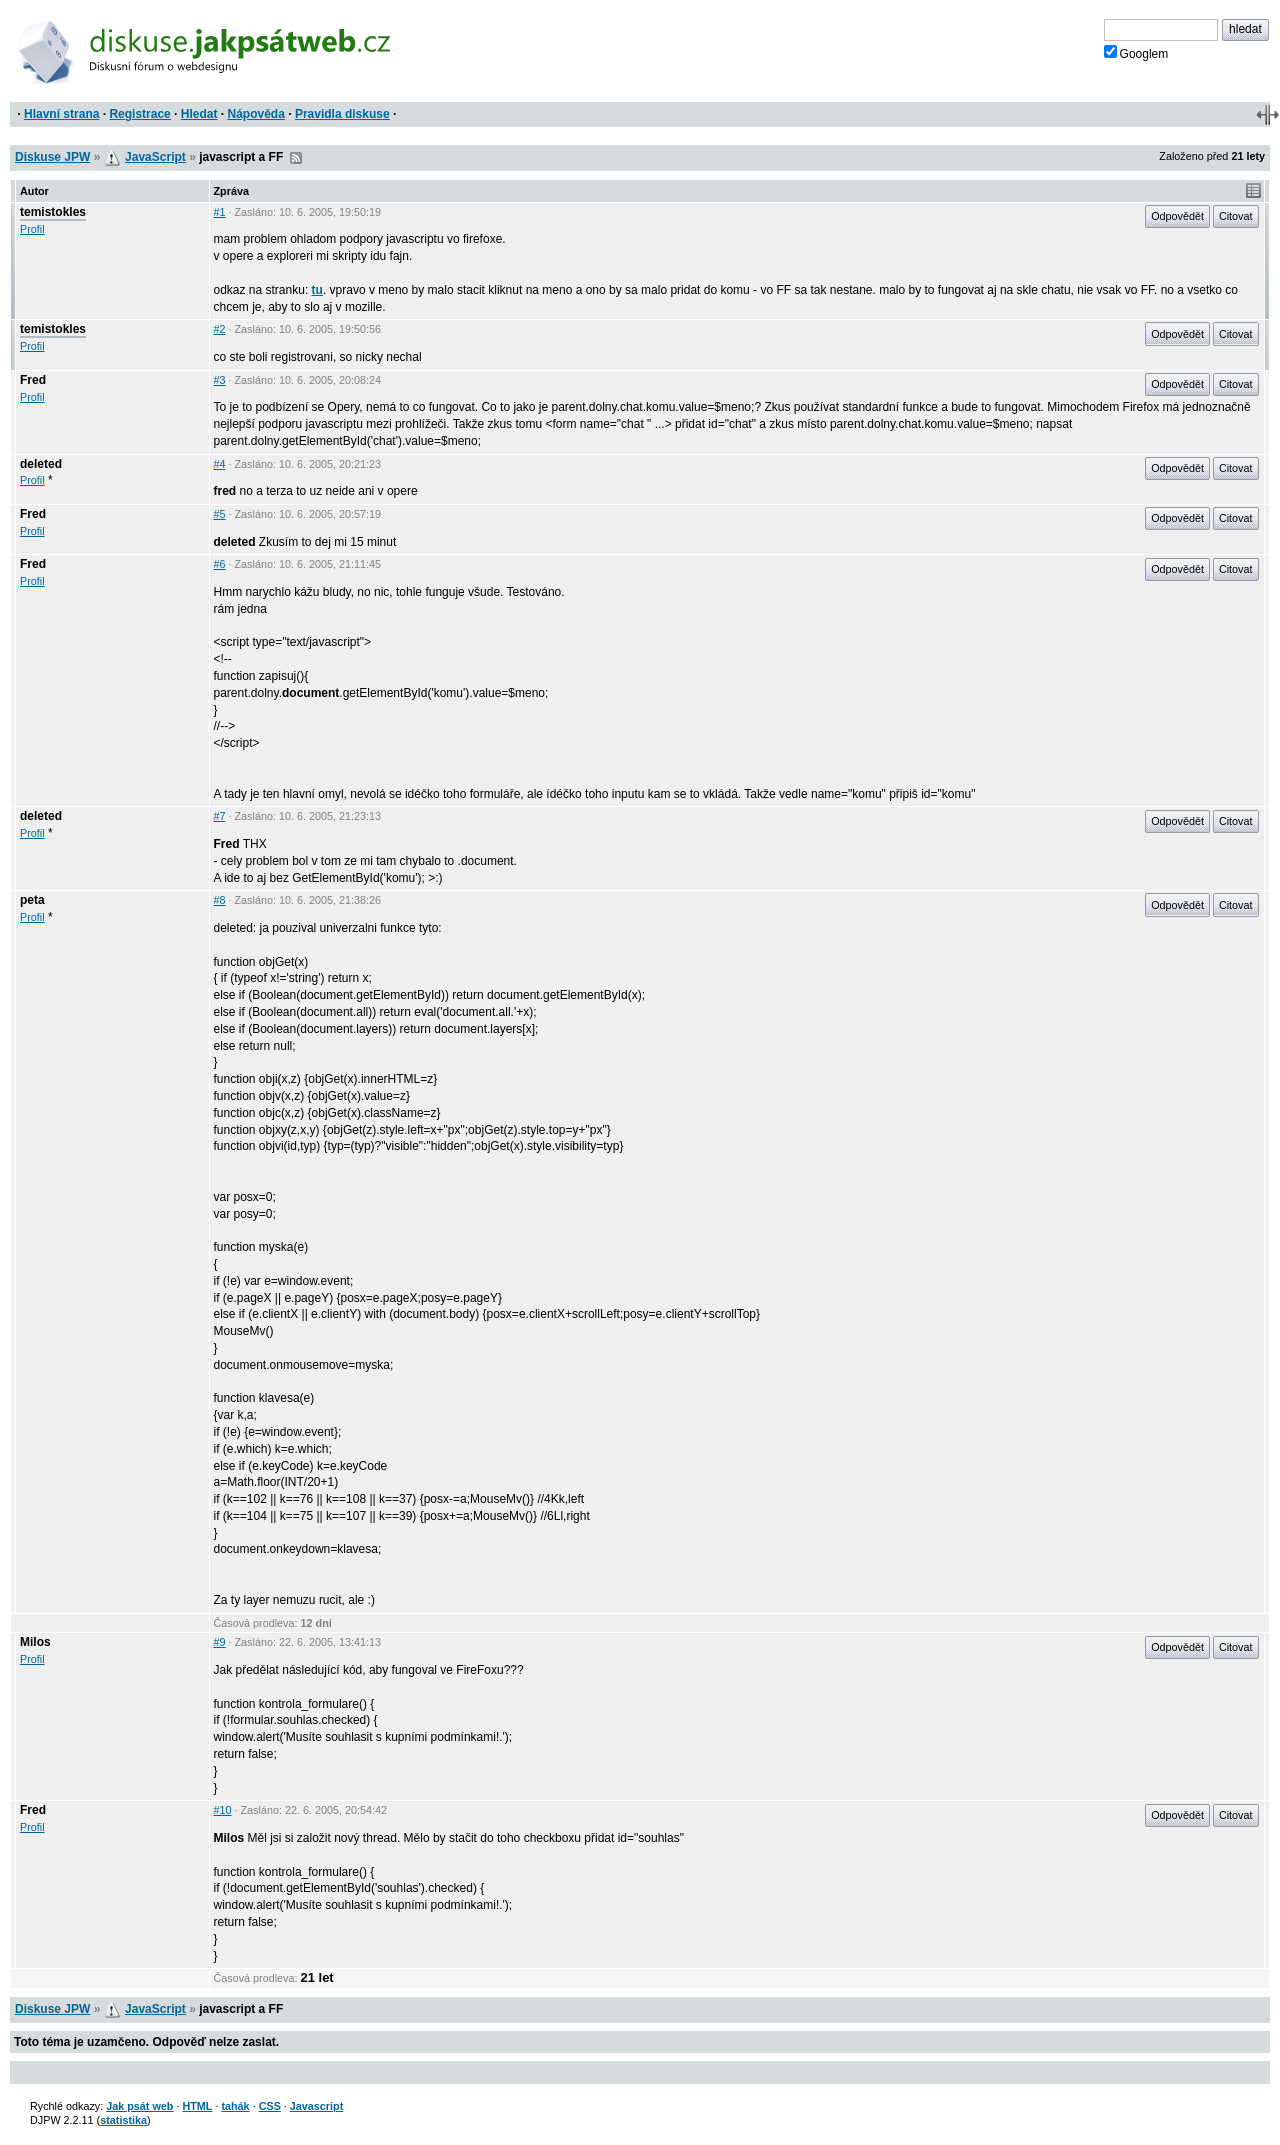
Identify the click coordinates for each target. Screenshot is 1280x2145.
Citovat (1236, 216)
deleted (41, 464)
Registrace (139, 114)
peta (32, 900)
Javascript (316, 2106)
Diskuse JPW (52, 157)
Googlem (1136, 53)
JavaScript (155, 157)
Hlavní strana (61, 114)
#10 (223, 1810)
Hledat (199, 114)
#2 (220, 329)
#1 (220, 212)
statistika (123, 2120)
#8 (220, 900)
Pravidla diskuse (342, 114)
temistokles (53, 212)
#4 (220, 464)
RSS (296, 158)
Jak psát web (139, 2106)
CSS (270, 2106)
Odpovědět (1177, 216)
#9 (220, 1642)
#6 (220, 564)
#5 (220, 514)
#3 (220, 380)
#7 (220, 816)
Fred (33, 380)
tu (317, 290)
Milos (35, 1642)
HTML (197, 2106)
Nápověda (256, 114)
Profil (32, 229)
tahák (235, 2106)
